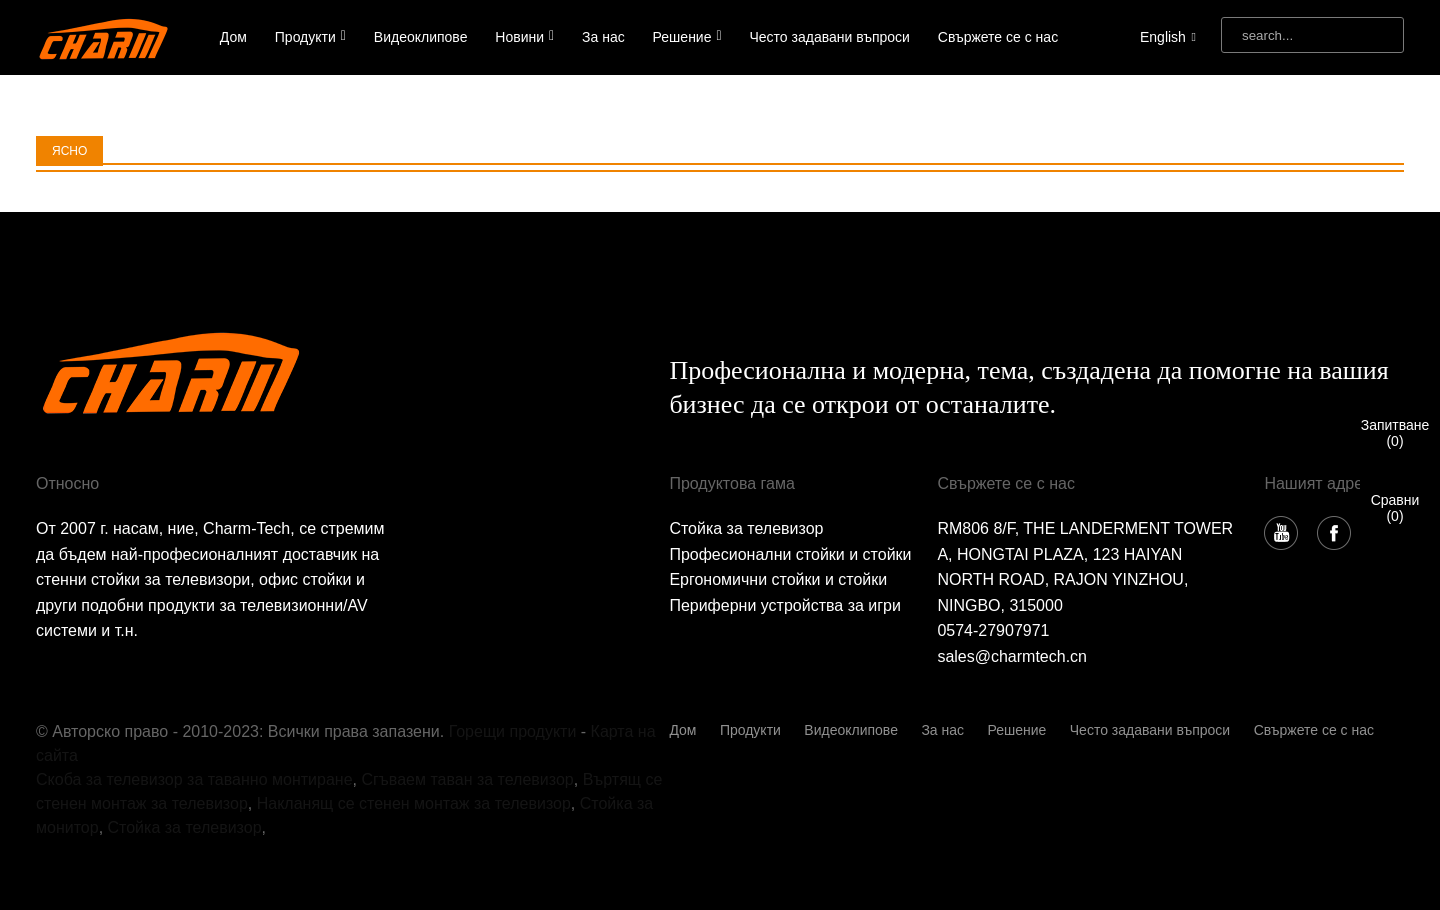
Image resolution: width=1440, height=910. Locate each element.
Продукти (310, 36)
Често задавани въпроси (830, 37)
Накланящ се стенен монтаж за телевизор (414, 803)
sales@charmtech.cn (1012, 656)
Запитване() (1395, 433)
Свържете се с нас (998, 37)
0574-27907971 (993, 630)
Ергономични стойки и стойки (778, 579)
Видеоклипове (421, 37)
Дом (233, 37)
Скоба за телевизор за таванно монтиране (194, 779)
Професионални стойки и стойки (790, 554)
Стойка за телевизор (746, 528)
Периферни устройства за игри (785, 605)
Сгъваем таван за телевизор (467, 779)
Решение (687, 36)
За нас (603, 37)
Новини (524, 36)
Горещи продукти (513, 731)
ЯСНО (69, 151)
